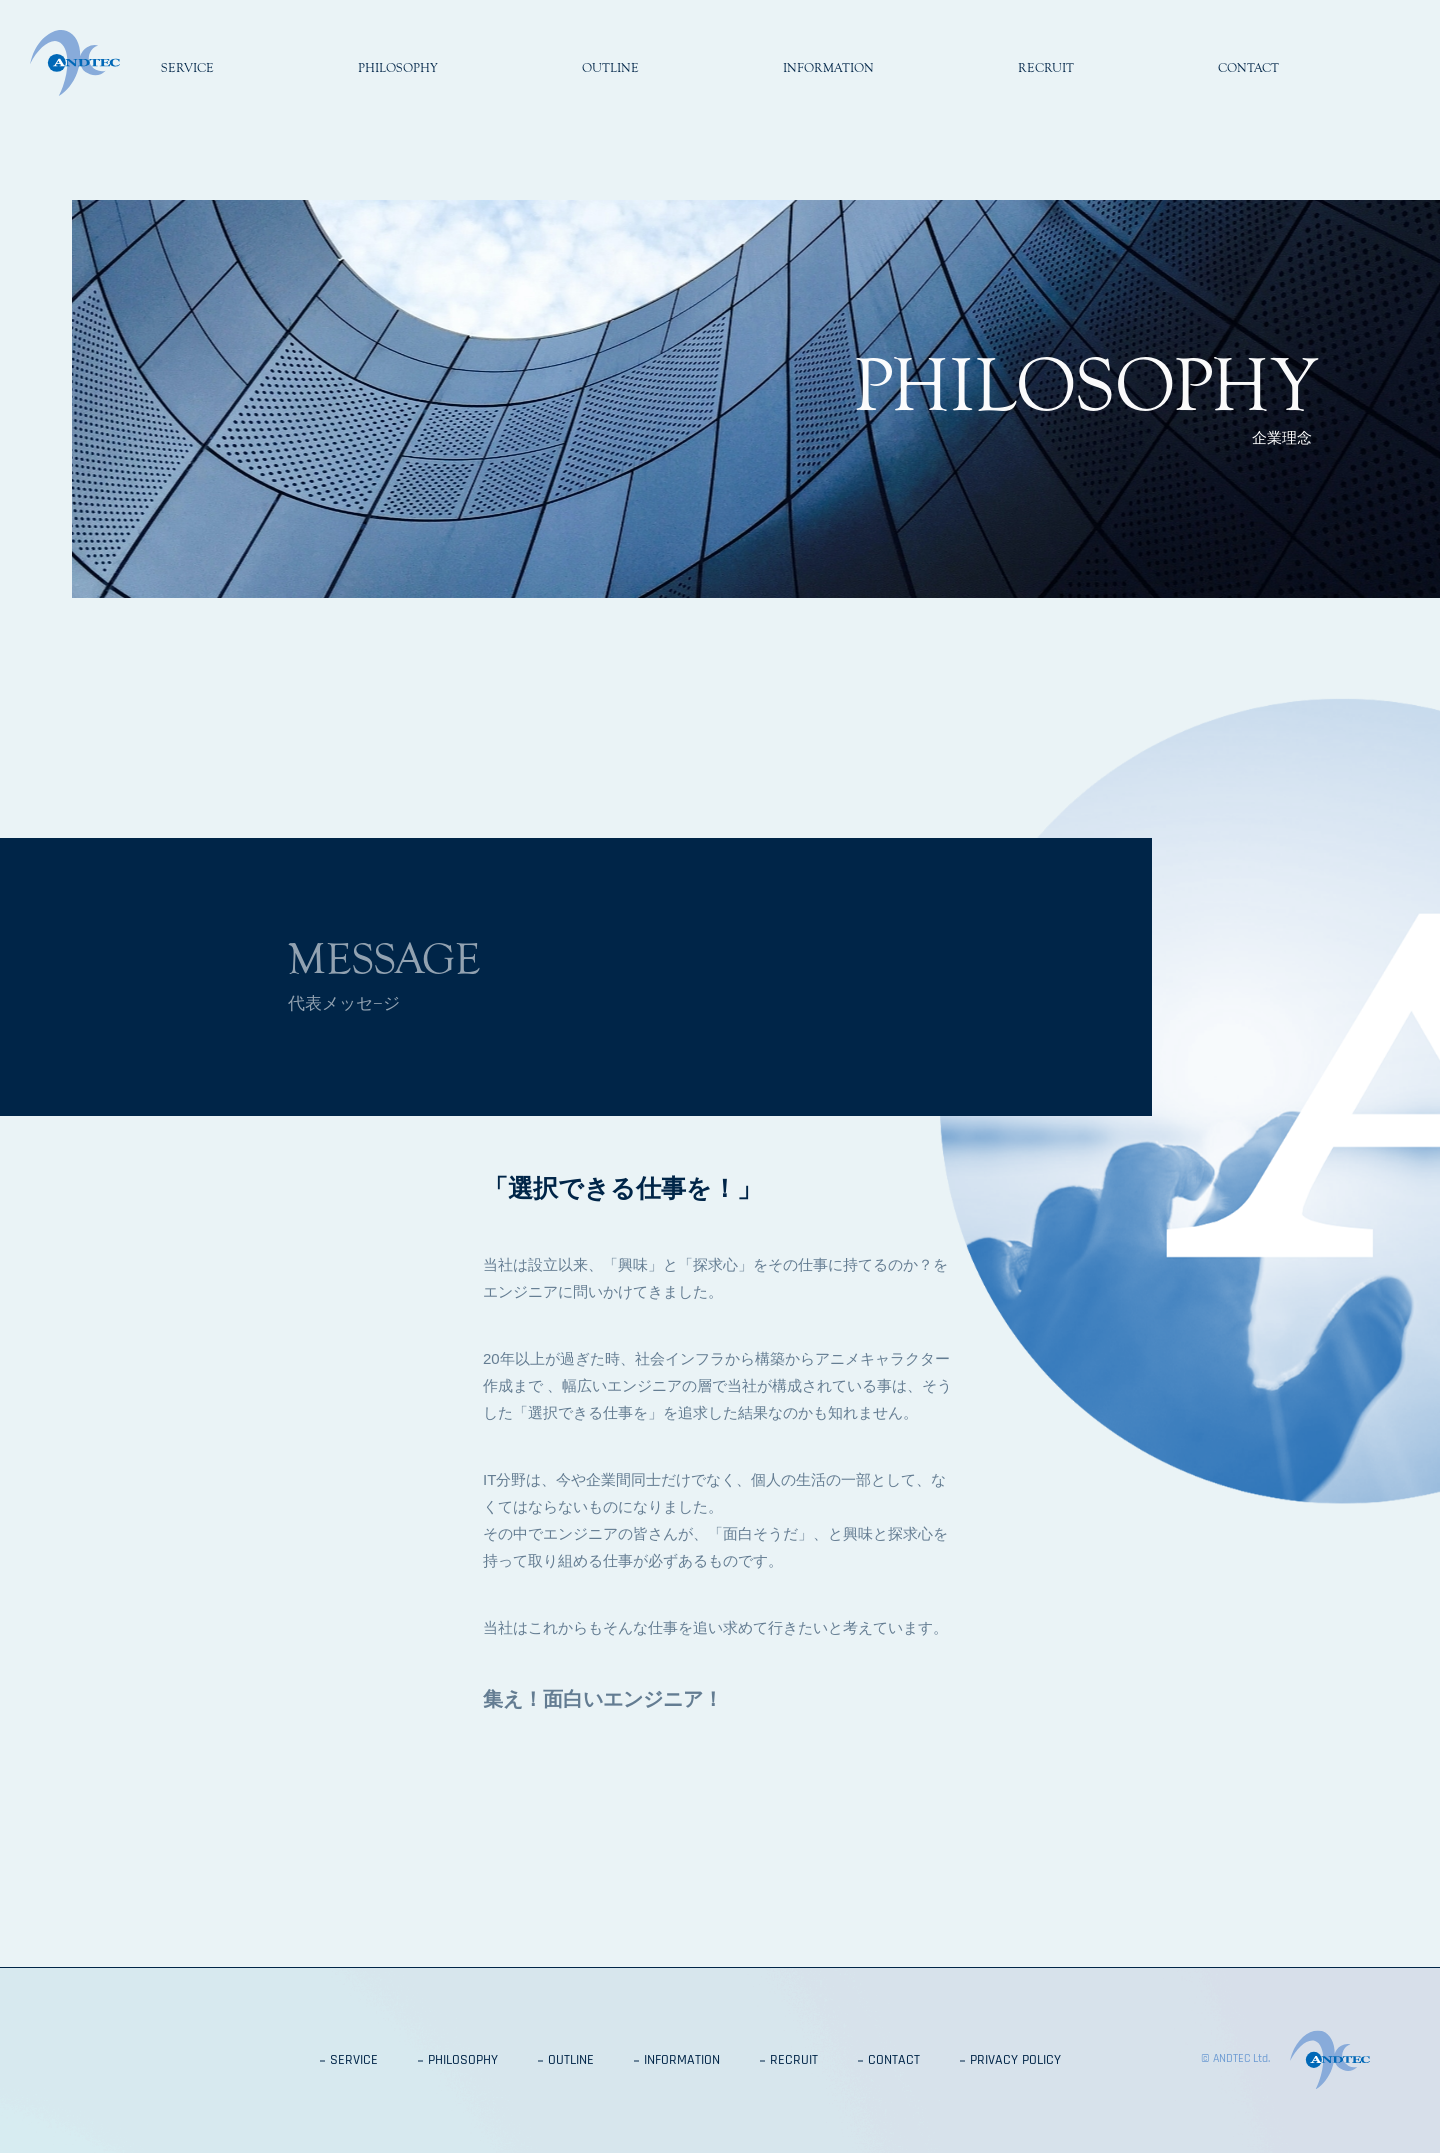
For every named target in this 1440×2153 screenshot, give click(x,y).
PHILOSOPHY (463, 2061)
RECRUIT (794, 2061)
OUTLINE (571, 2061)
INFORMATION (682, 2061)
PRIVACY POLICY (1015, 2061)
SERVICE (354, 2061)
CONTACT (894, 2061)
